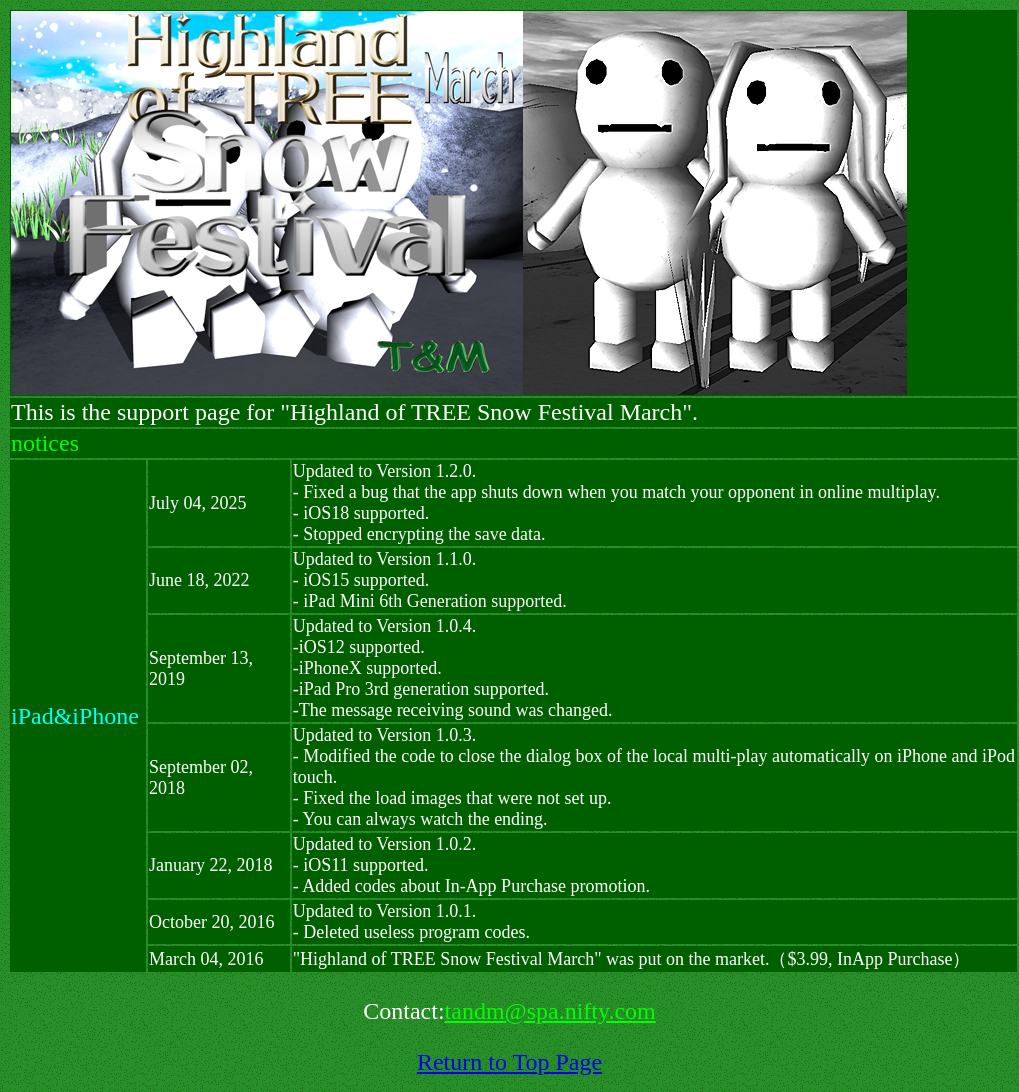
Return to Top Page (509, 1062)
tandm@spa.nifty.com (550, 1011)
